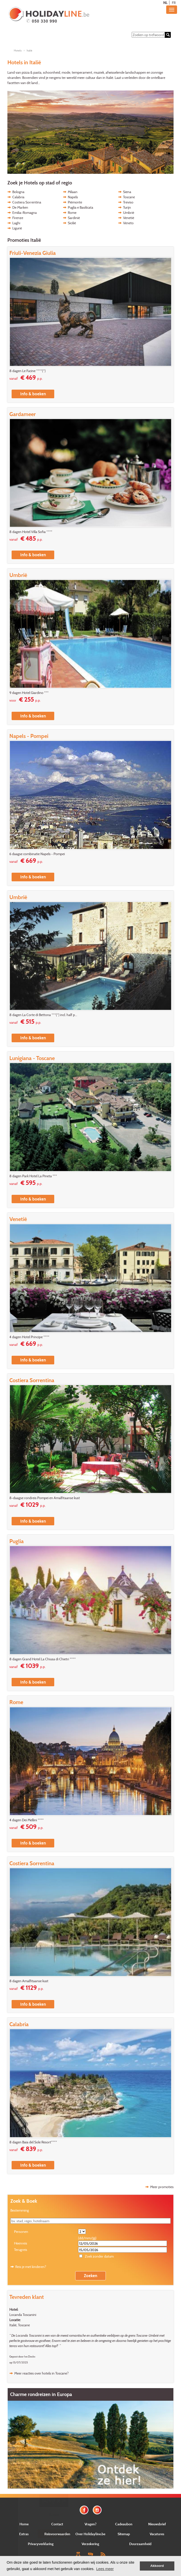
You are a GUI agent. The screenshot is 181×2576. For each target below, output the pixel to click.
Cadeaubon (123, 2524)
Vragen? (90, 2524)
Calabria (18, 197)
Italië (29, 50)
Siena (127, 192)
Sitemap (124, 2534)
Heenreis (20, 2243)
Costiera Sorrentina (26, 202)
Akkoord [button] (157, 2566)
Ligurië (17, 228)
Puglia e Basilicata (80, 207)
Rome (72, 212)
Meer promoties (162, 2187)
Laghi (16, 223)
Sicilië (72, 223)
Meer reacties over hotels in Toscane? (41, 2373)
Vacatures (157, 2534)
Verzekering (90, 2544)
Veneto (128, 223)
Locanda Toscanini (22, 2314)
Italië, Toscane (19, 2325)
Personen (21, 2231)
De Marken (20, 207)
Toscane (129, 197)
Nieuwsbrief (157, 2524)
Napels (73, 197)
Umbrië (128, 212)
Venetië (128, 218)
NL (165, 2)
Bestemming (19, 2210)
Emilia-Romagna (24, 212)
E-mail (54, 2515)
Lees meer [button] (105, 2569)
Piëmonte (75, 202)
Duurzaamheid (140, 2544)
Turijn (127, 207)
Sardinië (74, 218)
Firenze (17, 218)
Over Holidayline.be (90, 2534)
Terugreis (20, 2249)
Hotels (18, 50)
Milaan (72, 192)
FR (174, 2)
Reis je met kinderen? (30, 2267)
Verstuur (53, 2533)
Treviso (128, 202)
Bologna (18, 192)
